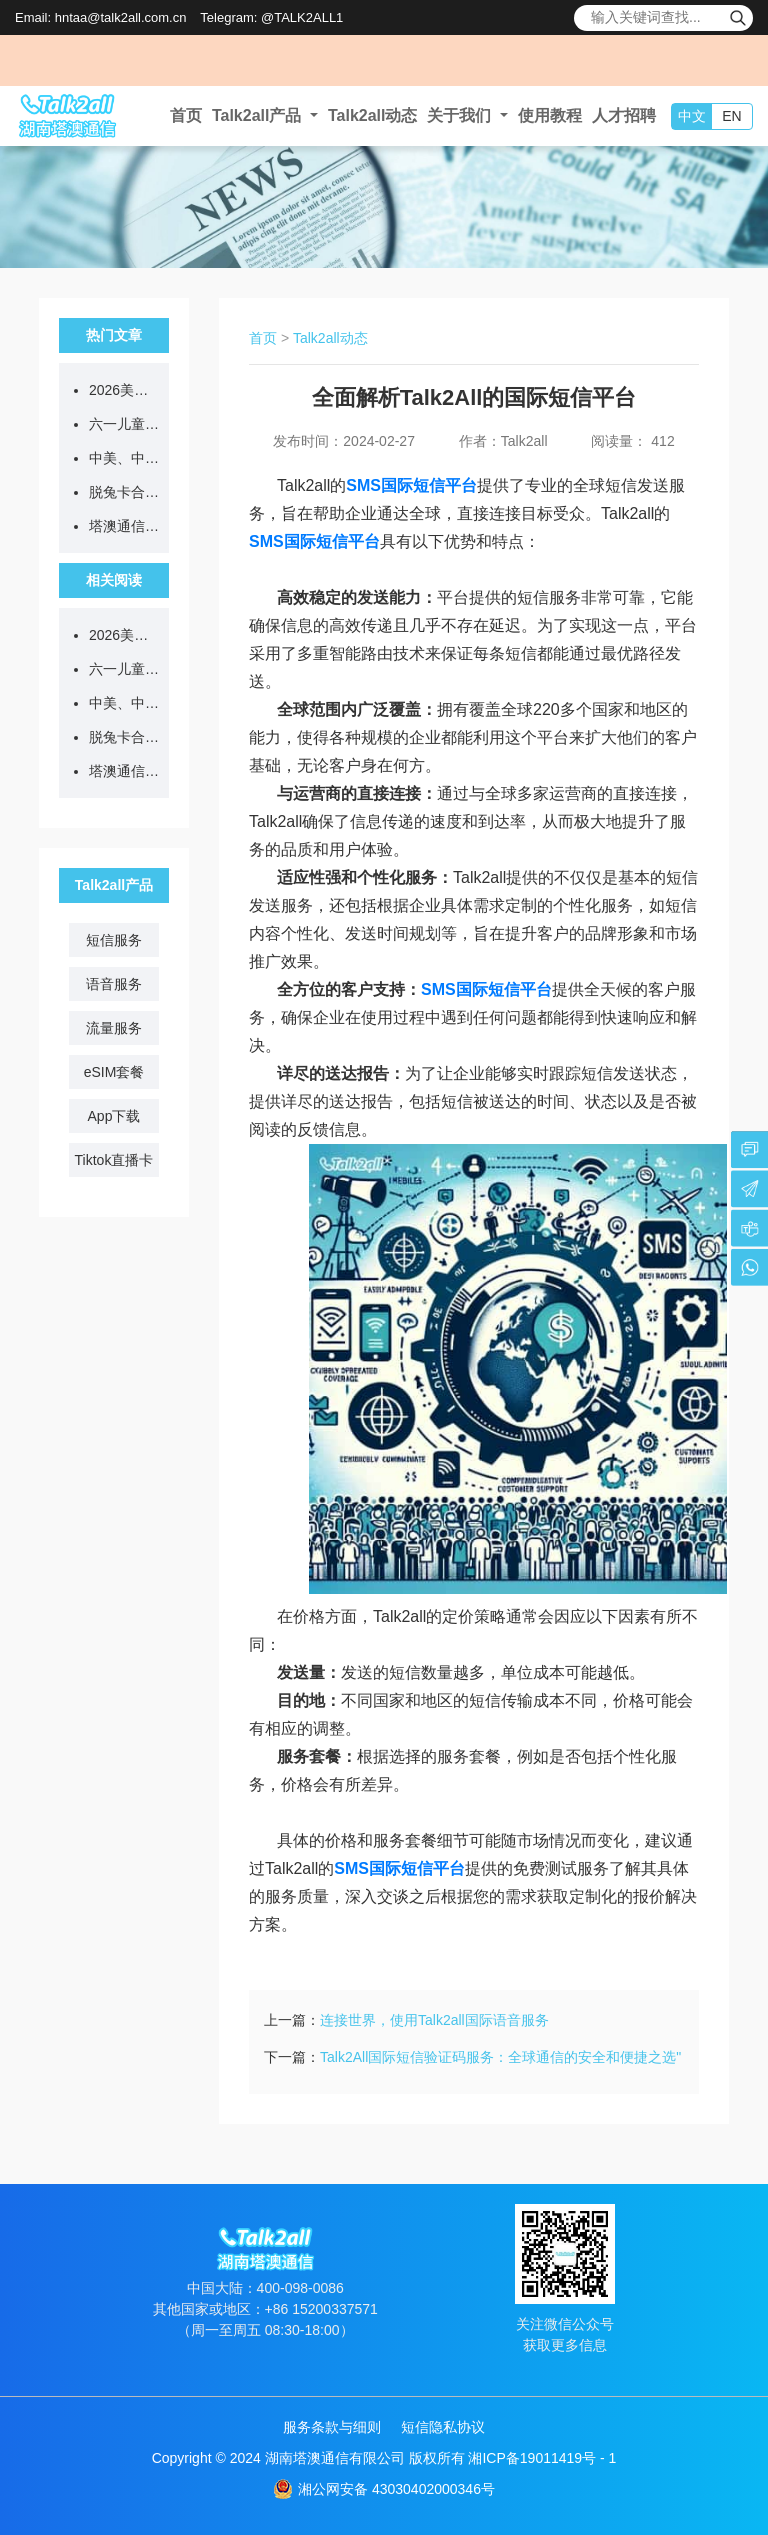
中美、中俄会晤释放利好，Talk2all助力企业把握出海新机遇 (124, 458)
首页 (186, 115)
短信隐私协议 (443, 2427)
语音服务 (114, 984)
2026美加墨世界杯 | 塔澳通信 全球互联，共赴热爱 (124, 390)
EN (731, 116)
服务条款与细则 (332, 2427)
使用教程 (550, 115)
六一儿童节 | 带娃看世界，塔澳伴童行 (124, 424)
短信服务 (114, 940)
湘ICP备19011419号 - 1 (542, 2458)
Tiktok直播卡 (114, 1160)
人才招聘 (624, 115)
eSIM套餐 (114, 1072)
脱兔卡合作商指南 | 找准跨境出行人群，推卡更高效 (124, 492)
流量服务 (114, 1028)
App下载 (114, 1116)
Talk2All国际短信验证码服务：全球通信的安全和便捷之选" (500, 2057)
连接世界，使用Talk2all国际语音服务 (434, 2020)
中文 (692, 116)
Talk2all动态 (373, 115)
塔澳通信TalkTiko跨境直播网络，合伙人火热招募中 (124, 526)
